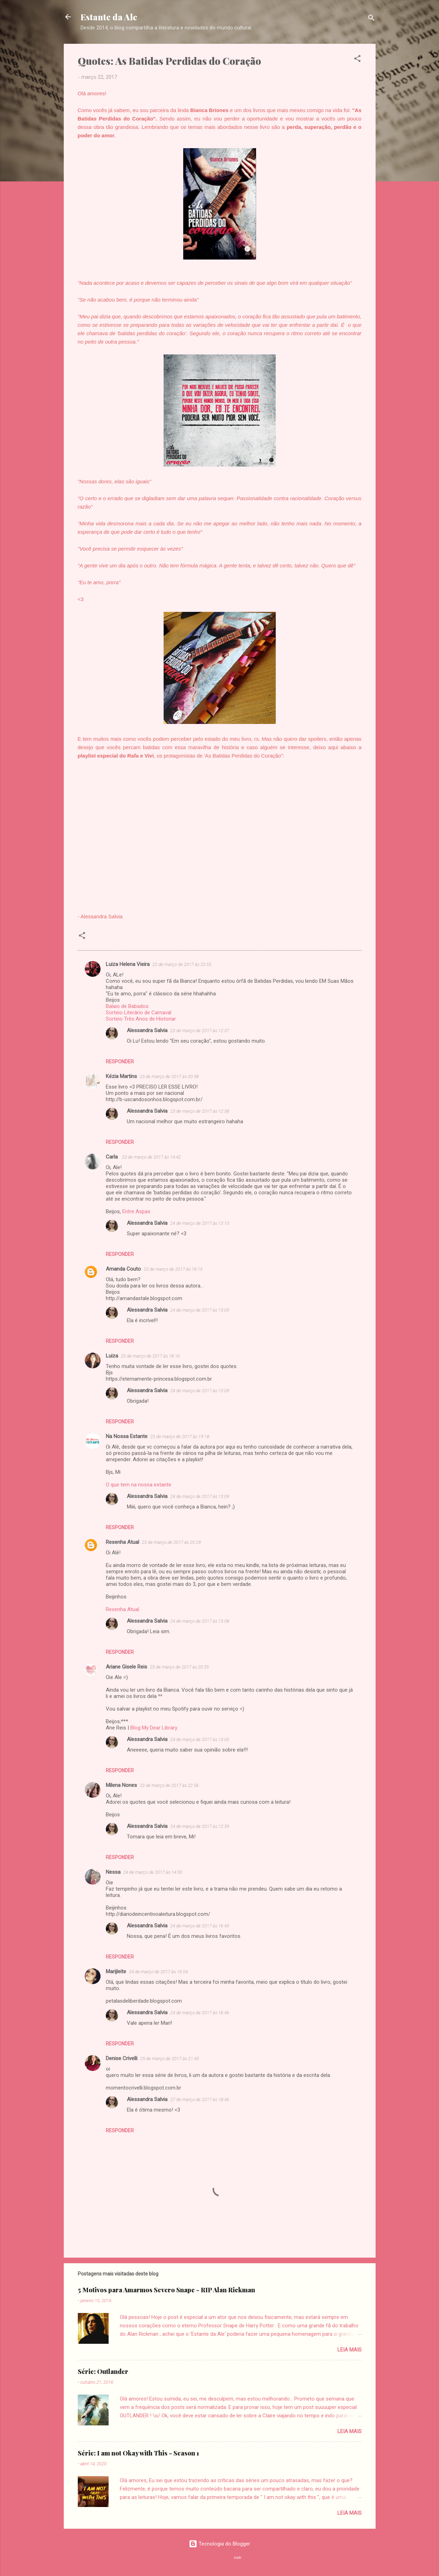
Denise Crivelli (121, 2058)
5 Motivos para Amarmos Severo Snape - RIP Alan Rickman (166, 2290)
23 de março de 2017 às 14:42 (151, 1157)
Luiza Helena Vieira (128, 964)
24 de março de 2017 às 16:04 (158, 1971)
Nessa (113, 1872)
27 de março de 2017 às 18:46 (199, 2099)
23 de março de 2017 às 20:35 (179, 1667)
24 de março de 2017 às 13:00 (199, 1739)
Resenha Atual (122, 1542)
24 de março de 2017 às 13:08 (199, 1621)
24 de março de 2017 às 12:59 (199, 1826)
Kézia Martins (121, 1076)
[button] (357, 59)
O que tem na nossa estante (138, 1485)
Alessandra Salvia (147, 1030)
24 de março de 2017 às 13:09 (199, 1310)
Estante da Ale (109, 16)
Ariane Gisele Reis (126, 1667)
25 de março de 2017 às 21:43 (169, 2058)
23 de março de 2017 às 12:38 (199, 1111)
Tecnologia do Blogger (219, 2544)
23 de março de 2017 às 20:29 (171, 1542)
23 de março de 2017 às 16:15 (173, 1269)
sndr (237, 2557)
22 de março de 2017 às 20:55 (181, 964)
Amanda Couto (123, 1269)
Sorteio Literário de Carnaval (138, 1012)
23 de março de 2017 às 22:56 (169, 1785)
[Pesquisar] (371, 19)
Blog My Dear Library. (154, 1728)
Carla (112, 1157)
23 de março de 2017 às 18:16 (150, 1356)
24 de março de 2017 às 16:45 (199, 1925)
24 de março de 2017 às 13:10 (199, 1223)
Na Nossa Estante (127, 1436)
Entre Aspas (136, 1211)
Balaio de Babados (127, 1006)
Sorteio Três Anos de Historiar (141, 1019)
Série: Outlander (103, 2371)
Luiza (112, 1356)
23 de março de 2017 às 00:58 (169, 1076)
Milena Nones (121, 1785)
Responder (120, 1061)
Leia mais (349, 2350)
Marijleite (116, 1971)
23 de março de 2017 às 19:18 (179, 1436)
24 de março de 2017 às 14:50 (152, 1872)
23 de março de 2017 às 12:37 (199, 1030)
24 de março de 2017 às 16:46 (199, 2012)
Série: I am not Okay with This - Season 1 (138, 2453)
